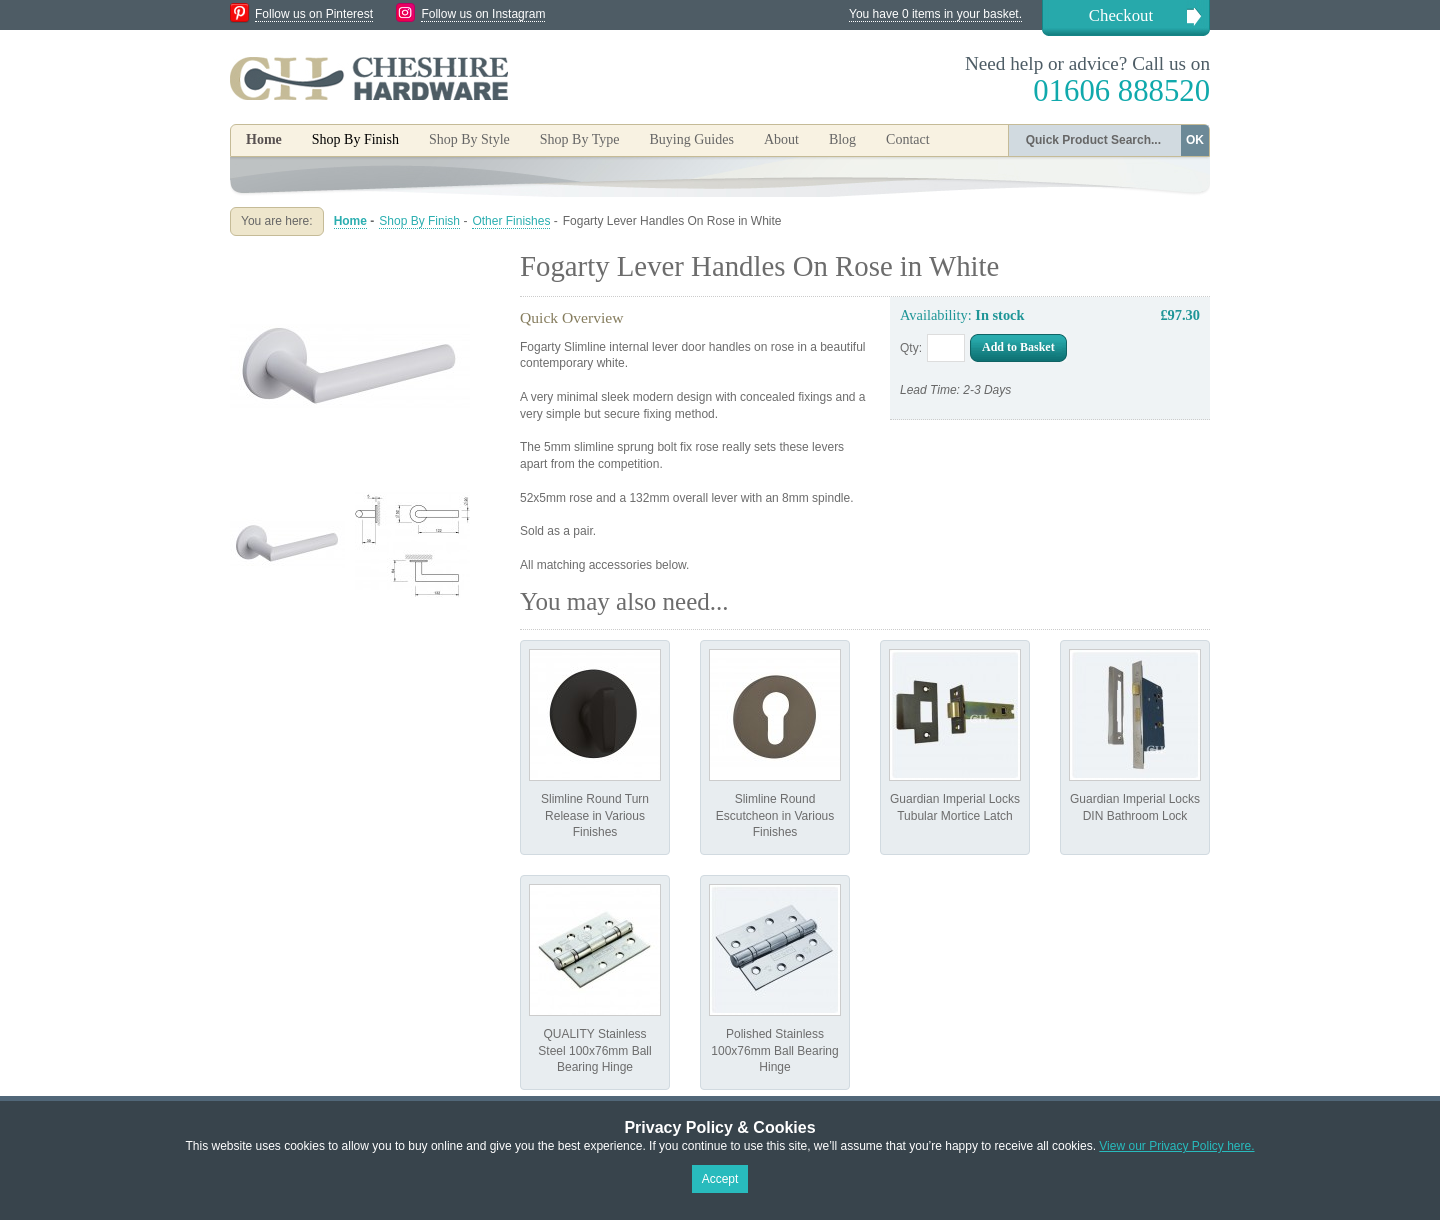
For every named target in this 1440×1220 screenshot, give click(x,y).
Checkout (1121, 15)
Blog (842, 139)
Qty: (911, 348)
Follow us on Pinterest (314, 14)
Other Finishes (511, 221)
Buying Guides (691, 139)
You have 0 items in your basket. (935, 14)
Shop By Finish (419, 221)
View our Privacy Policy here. (1176, 1146)
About (781, 139)
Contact (908, 139)
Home (264, 139)
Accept (720, 1179)
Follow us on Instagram (483, 14)
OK (1195, 140)
